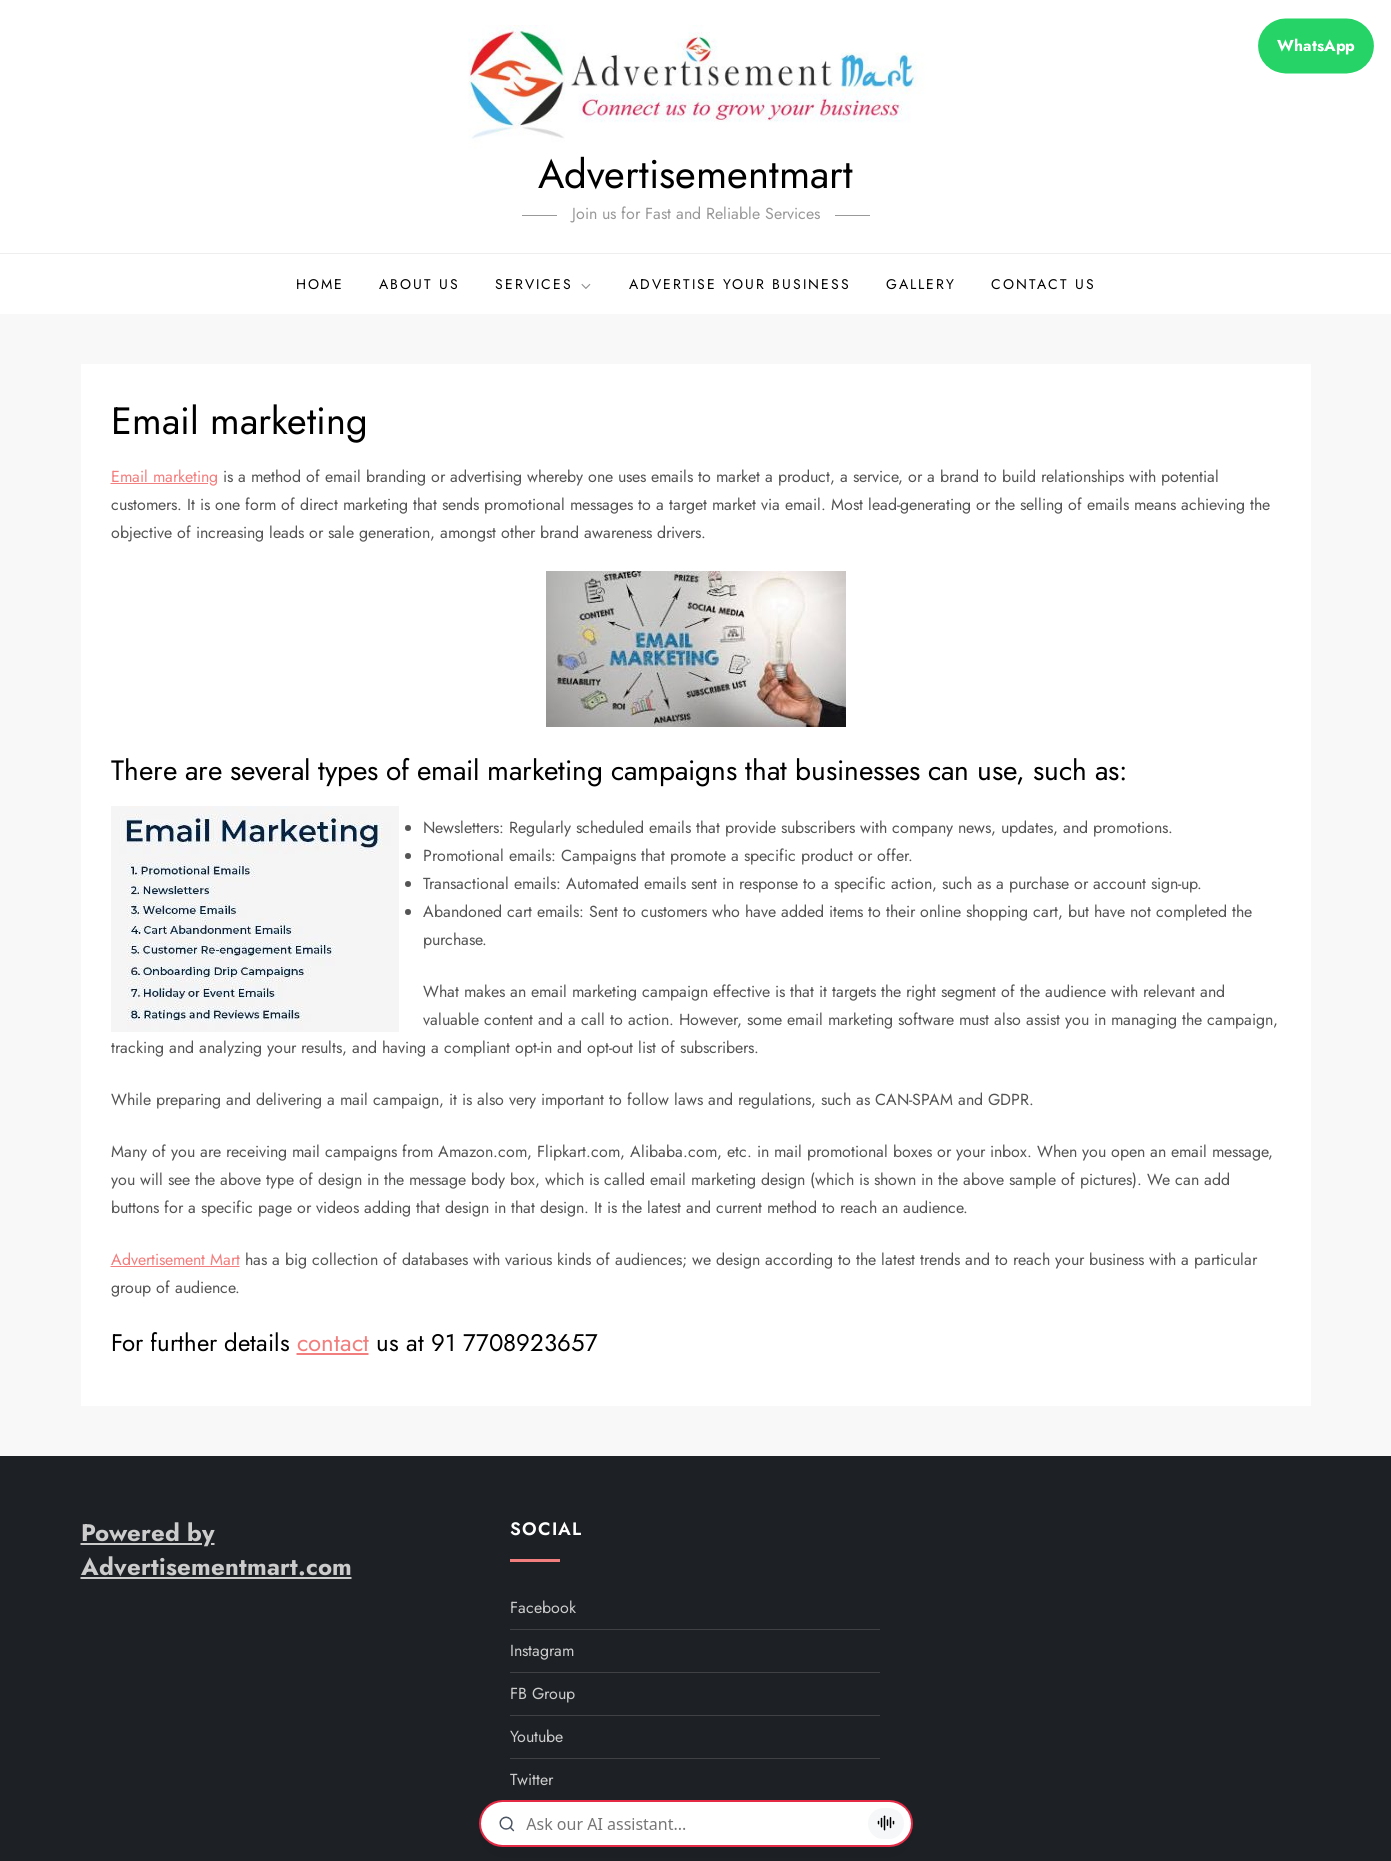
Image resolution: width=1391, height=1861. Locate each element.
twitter (531, 1779)
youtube (536, 1736)
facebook (543, 1607)
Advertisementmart (695, 174)
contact (333, 1342)
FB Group (542, 1693)
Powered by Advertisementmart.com (216, 1549)
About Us (419, 284)
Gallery (921, 284)
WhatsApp (1316, 46)
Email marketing (164, 476)
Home (320, 284)
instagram (542, 1650)
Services (544, 284)
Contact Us (1043, 284)
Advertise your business (740, 284)
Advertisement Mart (175, 1259)
